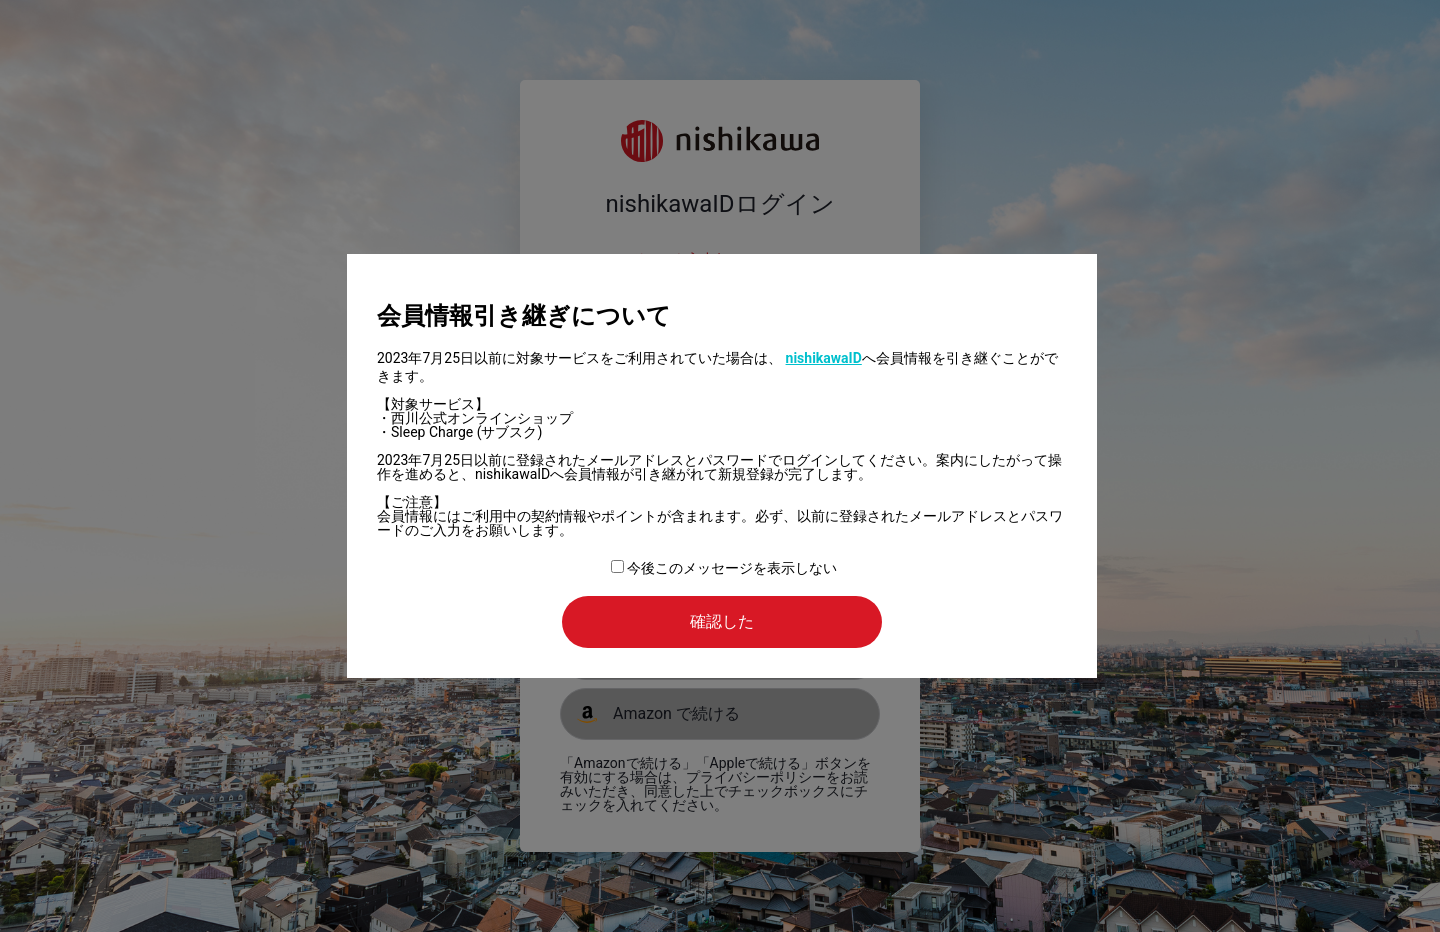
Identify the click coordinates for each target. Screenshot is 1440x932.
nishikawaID (824, 358)
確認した (722, 621)
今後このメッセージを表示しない (724, 568)
